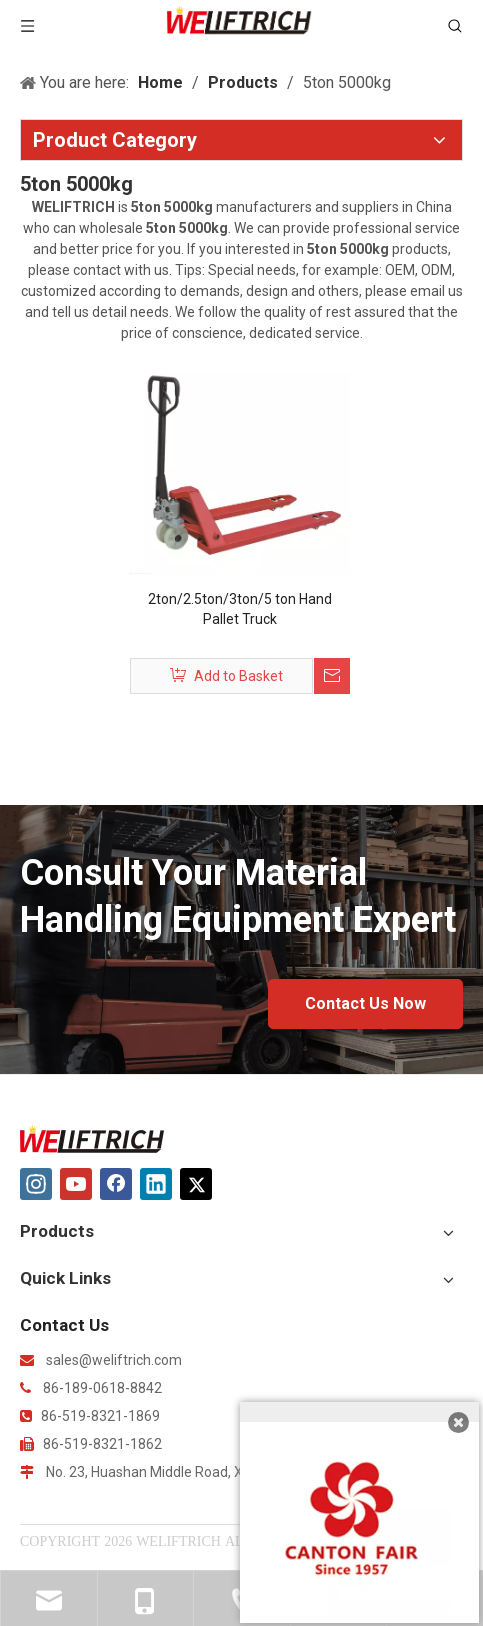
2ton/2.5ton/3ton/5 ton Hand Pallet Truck (240, 609)
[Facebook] (116, 1184)
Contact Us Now (365, 1003)
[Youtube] (76, 1184)
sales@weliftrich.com (114, 1360)
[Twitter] (196, 1184)
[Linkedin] (156, 1184)
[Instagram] (36, 1184)
